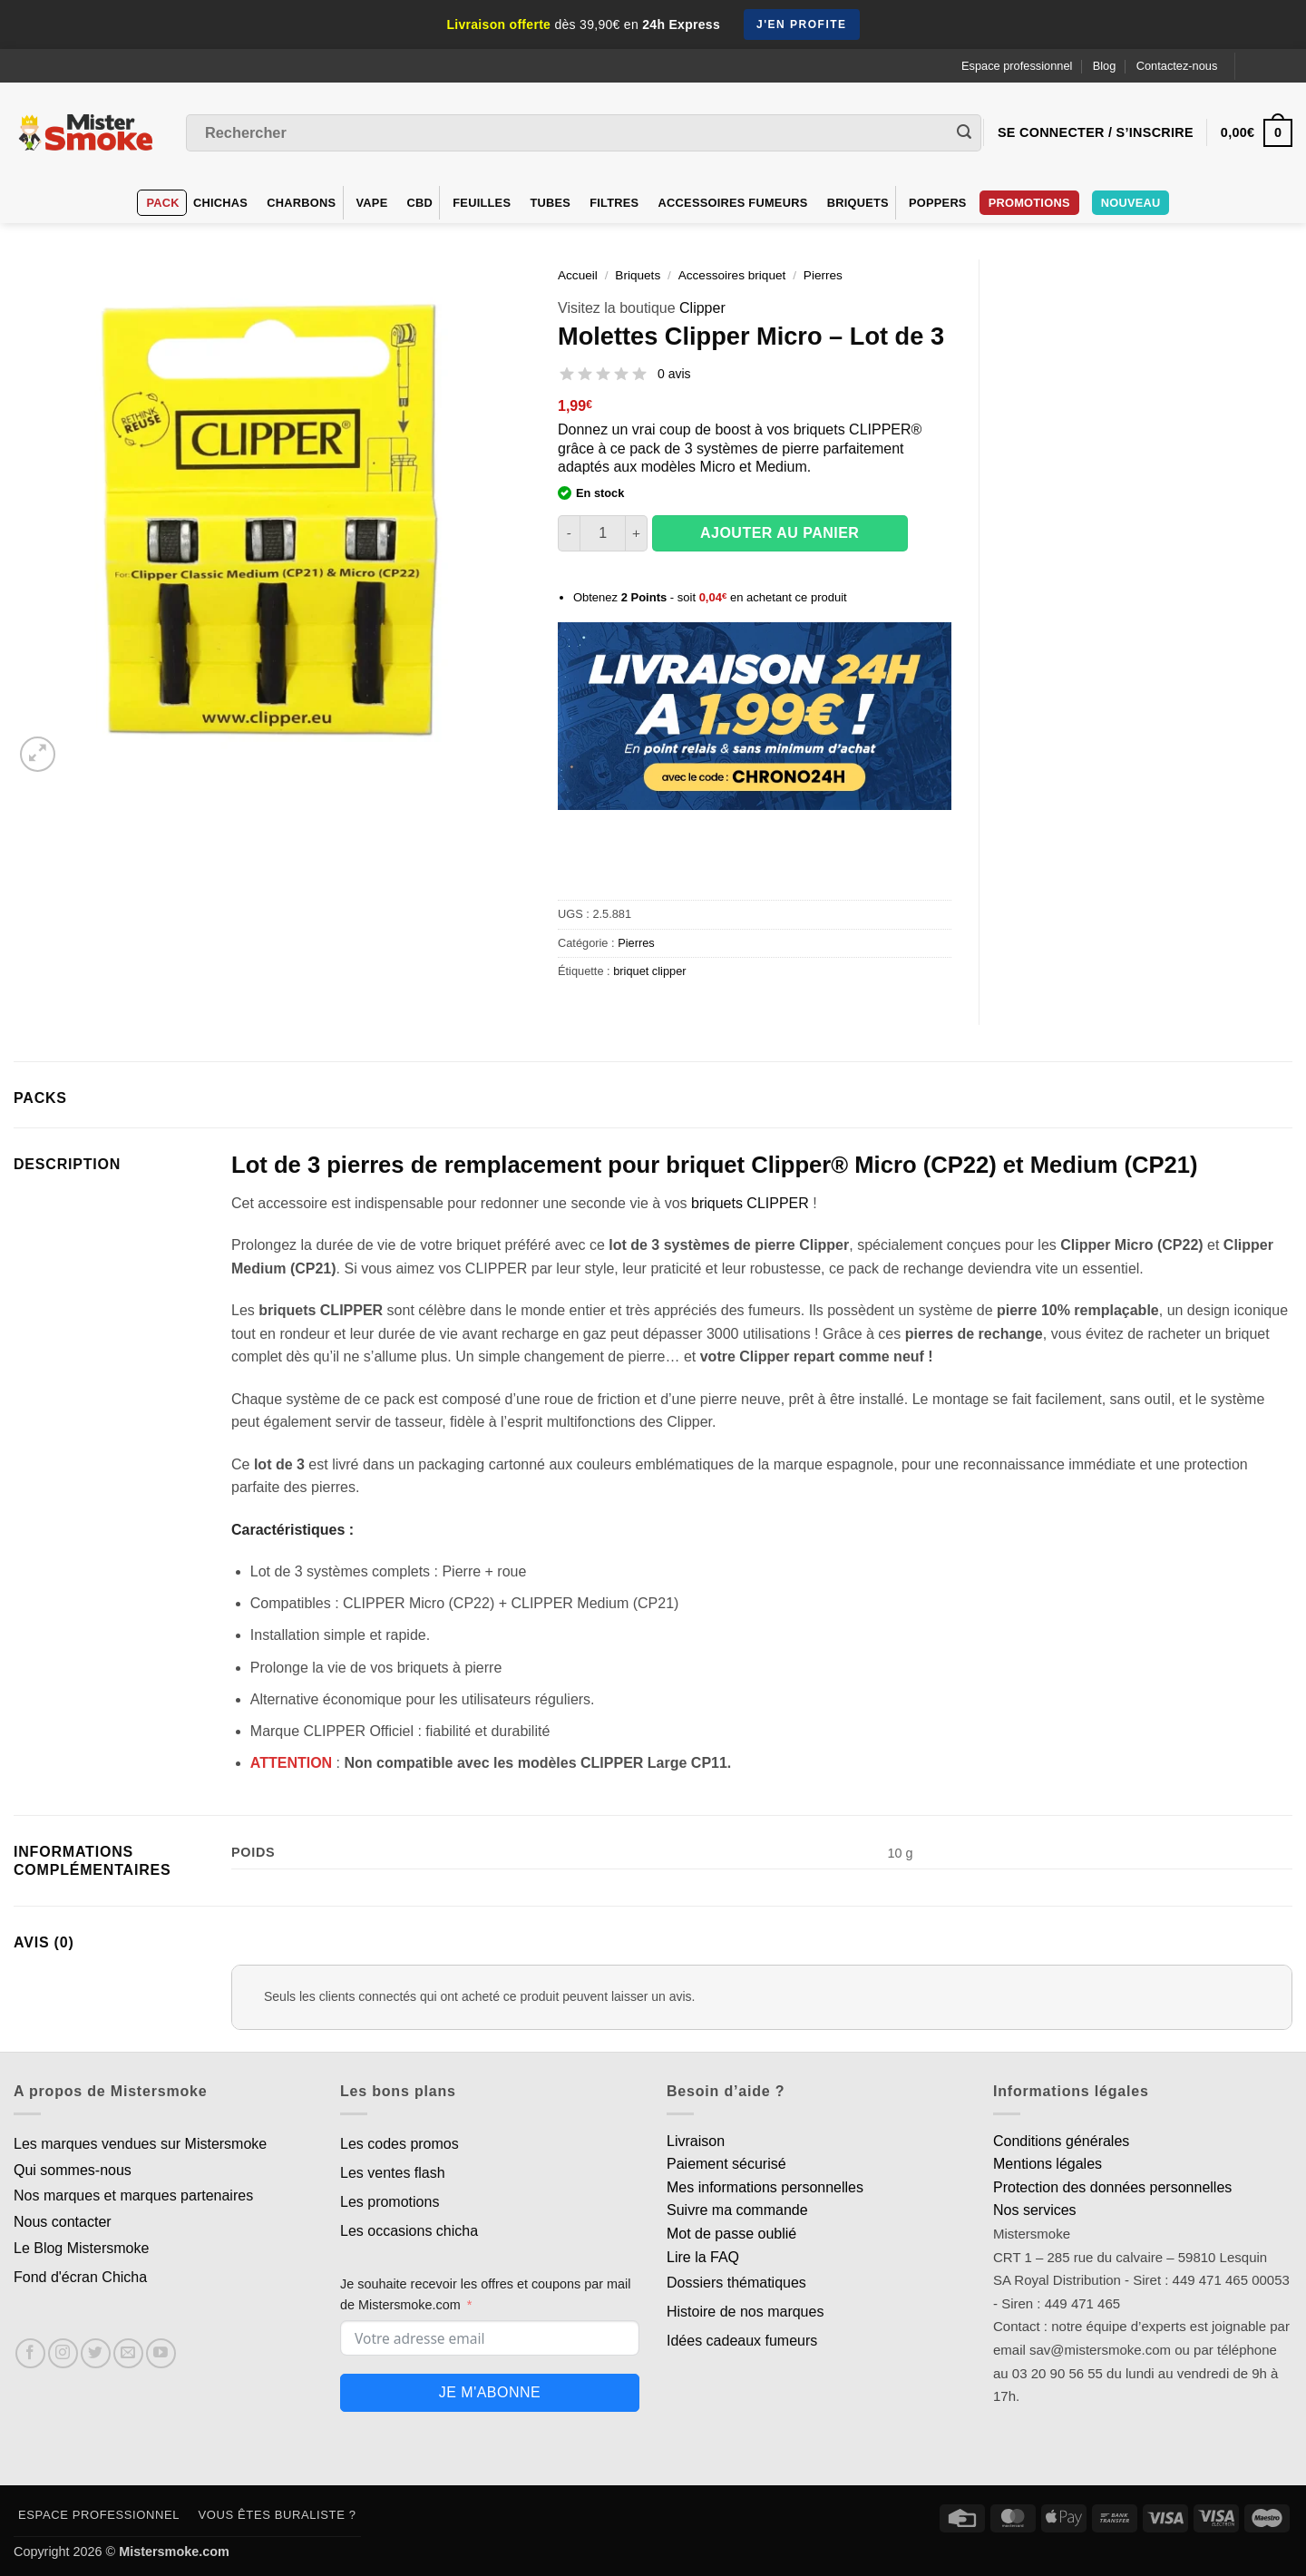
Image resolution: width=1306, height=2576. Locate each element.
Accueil (578, 275)
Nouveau (1131, 203)
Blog (1104, 66)
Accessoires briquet (732, 275)
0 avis (674, 373)
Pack (163, 203)
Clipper (702, 308)
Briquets (858, 203)
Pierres (823, 275)
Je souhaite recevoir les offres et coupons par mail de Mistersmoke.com (485, 2294)
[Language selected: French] (1271, 66)
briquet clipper (649, 971)
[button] (37, 754)
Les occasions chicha (409, 2231)
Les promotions (389, 2202)
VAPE (372, 203)
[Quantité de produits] (603, 533)
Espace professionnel (1016, 66)
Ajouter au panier (779, 533)
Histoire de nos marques (745, 2311)
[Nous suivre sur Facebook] (30, 2353)
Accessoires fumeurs (733, 203)
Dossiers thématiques (736, 2282)
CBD (420, 203)
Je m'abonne (490, 2392)
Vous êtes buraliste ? (277, 2515)
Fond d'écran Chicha (80, 2277)
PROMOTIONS (1029, 203)
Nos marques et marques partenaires (133, 2195)
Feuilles (482, 203)
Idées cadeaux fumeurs (742, 2340)
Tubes (550, 203)
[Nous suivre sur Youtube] (161, 2353)
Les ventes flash (392, 2173)
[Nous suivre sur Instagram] (63, 2353)
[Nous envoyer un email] (128, 2353)
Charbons (301, 203)
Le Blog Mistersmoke (81, 2248)
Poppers (938, 203)
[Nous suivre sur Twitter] (96, 2353)
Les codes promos (399, 2144)
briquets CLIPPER (750, 1203)
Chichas (220, 203)
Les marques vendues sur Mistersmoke (140, 2144)
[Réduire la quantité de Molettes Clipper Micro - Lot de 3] (569, 533)
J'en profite (801, 24)
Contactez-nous (1177, 66)
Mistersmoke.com (174, 2551)
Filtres (614, 203)
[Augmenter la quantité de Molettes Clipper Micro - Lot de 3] (637, 533)
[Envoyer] (964, 133)
